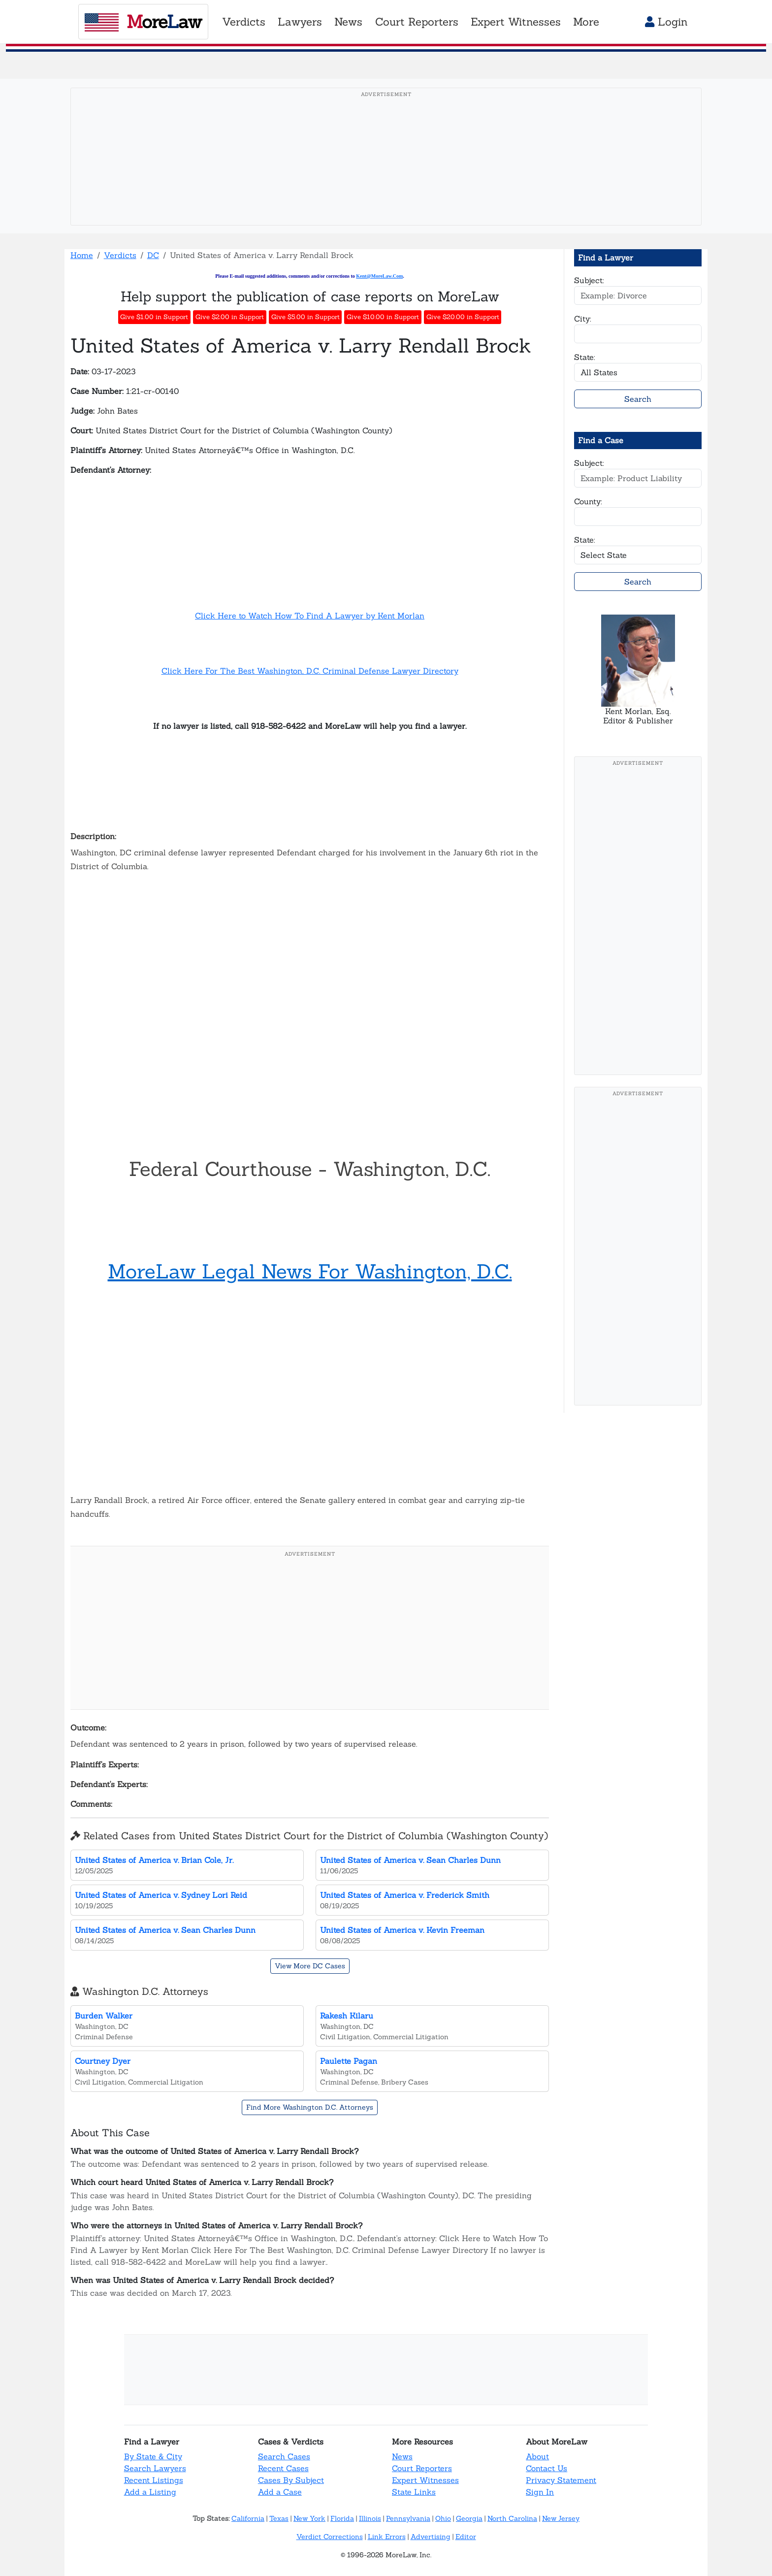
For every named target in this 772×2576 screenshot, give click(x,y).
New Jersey (560, 2518)
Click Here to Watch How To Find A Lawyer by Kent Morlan (309, 615)
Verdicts (120, 255)
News (402, 2456)
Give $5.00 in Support (305, 317)
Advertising (430, 2536)
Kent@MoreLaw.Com (379, 276)
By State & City (153, 2456)
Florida (342, 2518)
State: (584, 357)
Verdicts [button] (243, 22)
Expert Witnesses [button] (516, 22)
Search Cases (284, 2456)
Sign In (540, 2492)
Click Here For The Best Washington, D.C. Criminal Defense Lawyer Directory (309, 671)
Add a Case (280, 2492)
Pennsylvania (408, 2518)
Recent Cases (283, 2468)
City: (582, 319)
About (537, 2456)
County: (588, 501)
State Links (414, 2492)
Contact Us (546, 2468)
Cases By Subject (291, 2480)
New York (309, 2518)
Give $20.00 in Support (462, 317)
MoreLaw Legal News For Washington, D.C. (310, 1271)
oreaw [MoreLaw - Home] (143, 21)
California (247, 2518)
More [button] (586, 22)
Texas (279, 2518)
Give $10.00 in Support (383, 317)
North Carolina (512, 2518)
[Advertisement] (386, 172)
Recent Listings (153, 2480)
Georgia (469, 2518)
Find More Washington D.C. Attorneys (309, 2107)
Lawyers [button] (300, 22)
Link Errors (387, 2536)
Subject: (589, 280)
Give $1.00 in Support (154, 317)
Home (81, 255)
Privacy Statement (561, 2480)
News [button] (348, 22)
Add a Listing (150, 2492)
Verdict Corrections (329, 2536)
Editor (465, 2536)
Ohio (443, 2518)
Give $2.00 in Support (229, 317)
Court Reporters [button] (416, 22)
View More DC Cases (310, 1965)
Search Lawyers (155, 2468)
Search (637, 399)
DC (153, 255)
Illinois (370, 2518)
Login (666, 22)
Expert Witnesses (425, 2480)
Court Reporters (422, 2468)
